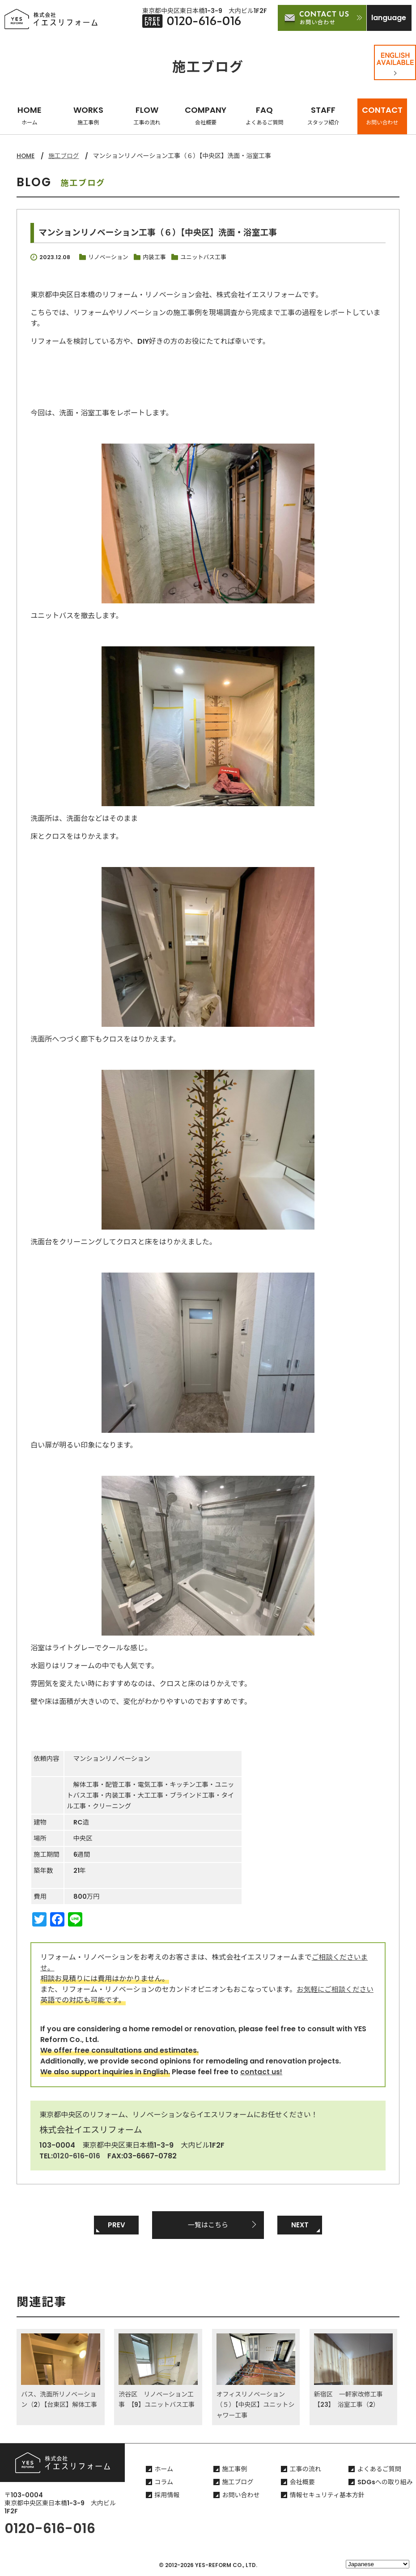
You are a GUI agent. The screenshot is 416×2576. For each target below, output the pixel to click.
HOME (29, 115)
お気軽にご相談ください (336, 1989)
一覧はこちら (208, 2225)
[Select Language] (377, 2564)
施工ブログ (65, 155)
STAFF (323, 115)
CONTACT (382, 115)
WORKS (88, 115)
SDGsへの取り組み (385, 2483)
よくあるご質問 (379, 2470)
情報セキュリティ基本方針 (327, 2496)
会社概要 (302, 2483)
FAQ (264, 115)
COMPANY (205, 115)
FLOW (147, 115)
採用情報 (167, 2496)
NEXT (300, 2225)
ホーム (164, 2470)
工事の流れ (305, 2470)
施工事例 (234, 2470)
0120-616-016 (77, 2155)
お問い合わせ (241, 2496)
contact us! (261, 2071)
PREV (116, 2225)
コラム (164, 2483)
